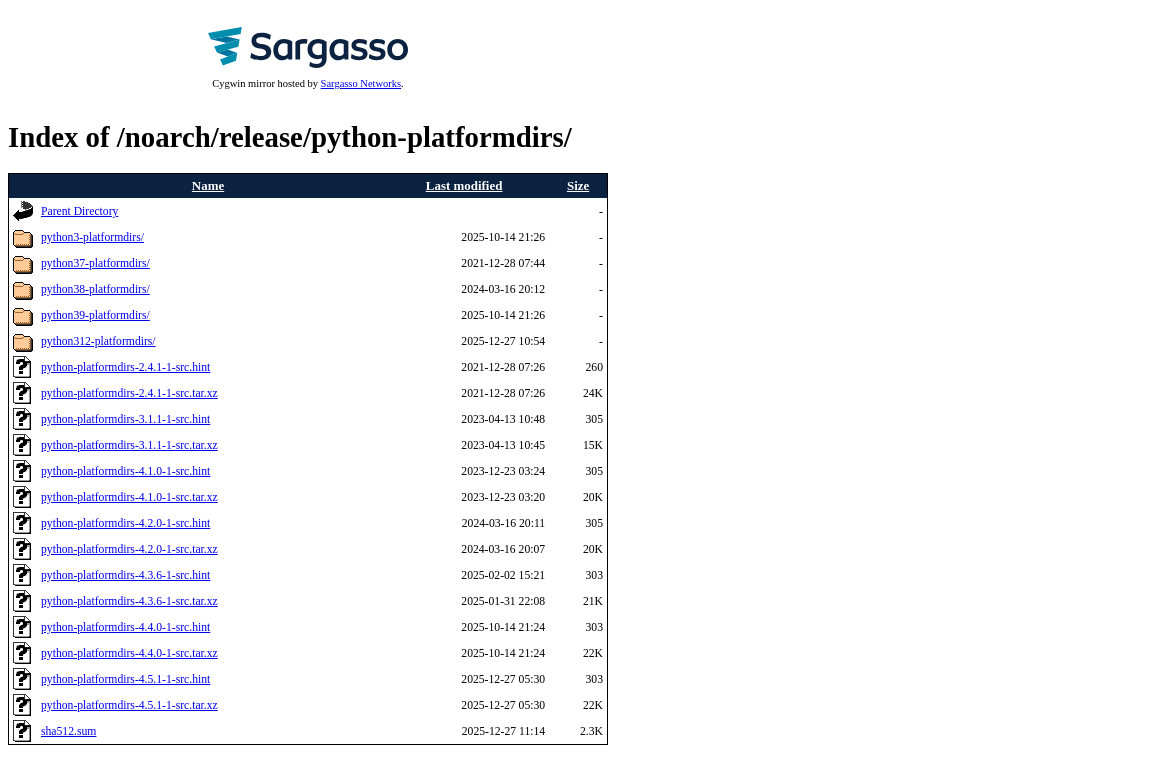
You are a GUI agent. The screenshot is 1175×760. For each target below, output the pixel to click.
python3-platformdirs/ (92, 237)
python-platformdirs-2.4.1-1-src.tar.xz (129, 393)
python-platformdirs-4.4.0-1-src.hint (125, 627)
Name (208, 185)
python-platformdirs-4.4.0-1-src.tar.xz (129, 653)
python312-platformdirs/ (98, 341)
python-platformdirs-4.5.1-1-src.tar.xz (129, 705)
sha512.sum (68, 731)
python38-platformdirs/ (95, 289)
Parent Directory (79, 211)
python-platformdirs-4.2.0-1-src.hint (125, 523)
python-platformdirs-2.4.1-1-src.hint (125, 367)
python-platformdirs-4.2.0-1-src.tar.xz (129, 549)
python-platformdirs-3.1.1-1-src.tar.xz (129, 445)
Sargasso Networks (361, 83)
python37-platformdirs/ (95, 263)
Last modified (464, 185)
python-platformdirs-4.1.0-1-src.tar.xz (129, 497)
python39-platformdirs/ (95, 315)
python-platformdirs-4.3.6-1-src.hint (125, 575)
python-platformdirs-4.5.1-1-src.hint (125, 679)
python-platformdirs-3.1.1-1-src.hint (125, 419)
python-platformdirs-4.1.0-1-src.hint (125, 471)
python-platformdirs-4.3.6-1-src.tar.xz (129, 601)
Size (578, 185)
